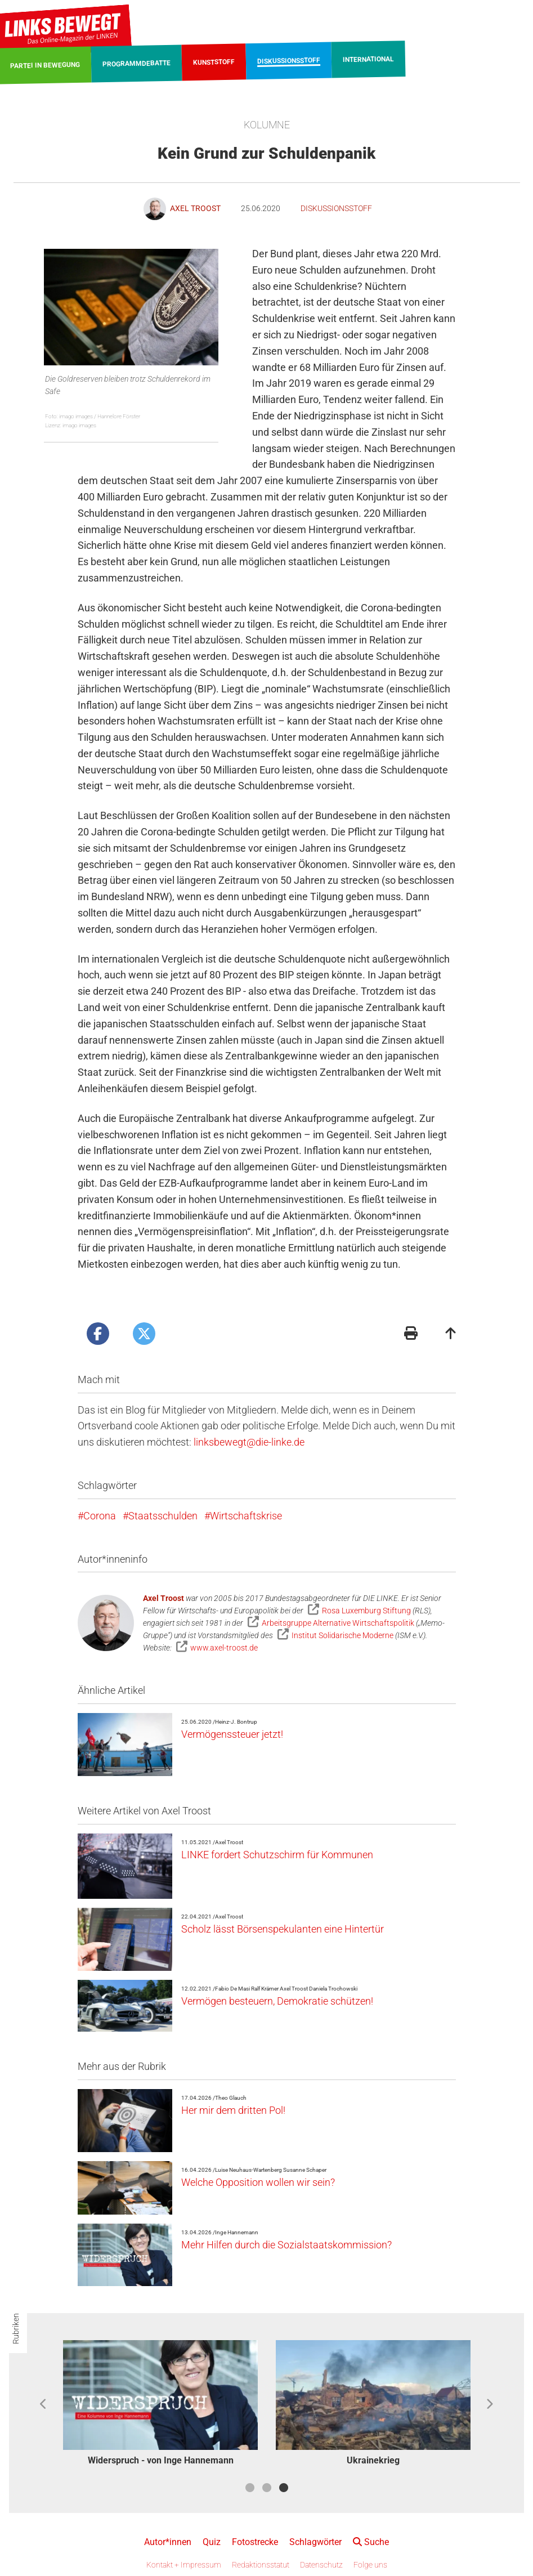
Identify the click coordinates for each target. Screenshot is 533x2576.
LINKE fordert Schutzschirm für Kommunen (277, 1855)
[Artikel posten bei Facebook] (98, 1333)
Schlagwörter (315, 2542)
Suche (371, 2542)
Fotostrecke (255, 2542)
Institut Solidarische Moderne (342, 1635)
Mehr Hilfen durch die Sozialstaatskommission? (286, 2245)
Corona (99, 1516)
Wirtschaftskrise (246, 1516)
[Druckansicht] (411, 1334)
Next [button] (489, 2404)
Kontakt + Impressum (183, 2564)
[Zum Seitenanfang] (451, 1334)
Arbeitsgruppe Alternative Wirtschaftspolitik (338, 1622)
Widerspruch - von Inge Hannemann (161, 2460)
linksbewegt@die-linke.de (249, 1442)
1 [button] (250, 2487)
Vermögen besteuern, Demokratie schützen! (277, 2001)
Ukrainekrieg (373, 2460)
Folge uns (370, 2564)
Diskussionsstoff (336, 208)
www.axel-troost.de (224, 1647)
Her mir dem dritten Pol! (233, 2110)
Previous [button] (43, 2404)
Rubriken (15, 2328)
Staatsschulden (163, 1516)
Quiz (212, 2542)
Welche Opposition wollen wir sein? (258, 2182)
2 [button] (266, 2487)
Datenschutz (321, 2564)
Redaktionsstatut (260, 2564)
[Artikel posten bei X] (144, 1333)
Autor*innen (167, 2542)
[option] (160, 2404)
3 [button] (283, 2487)
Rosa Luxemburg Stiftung (366, 1610)
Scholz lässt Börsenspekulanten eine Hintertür (282, 1929)
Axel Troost (163, 1598)
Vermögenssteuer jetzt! (232, 1734)
